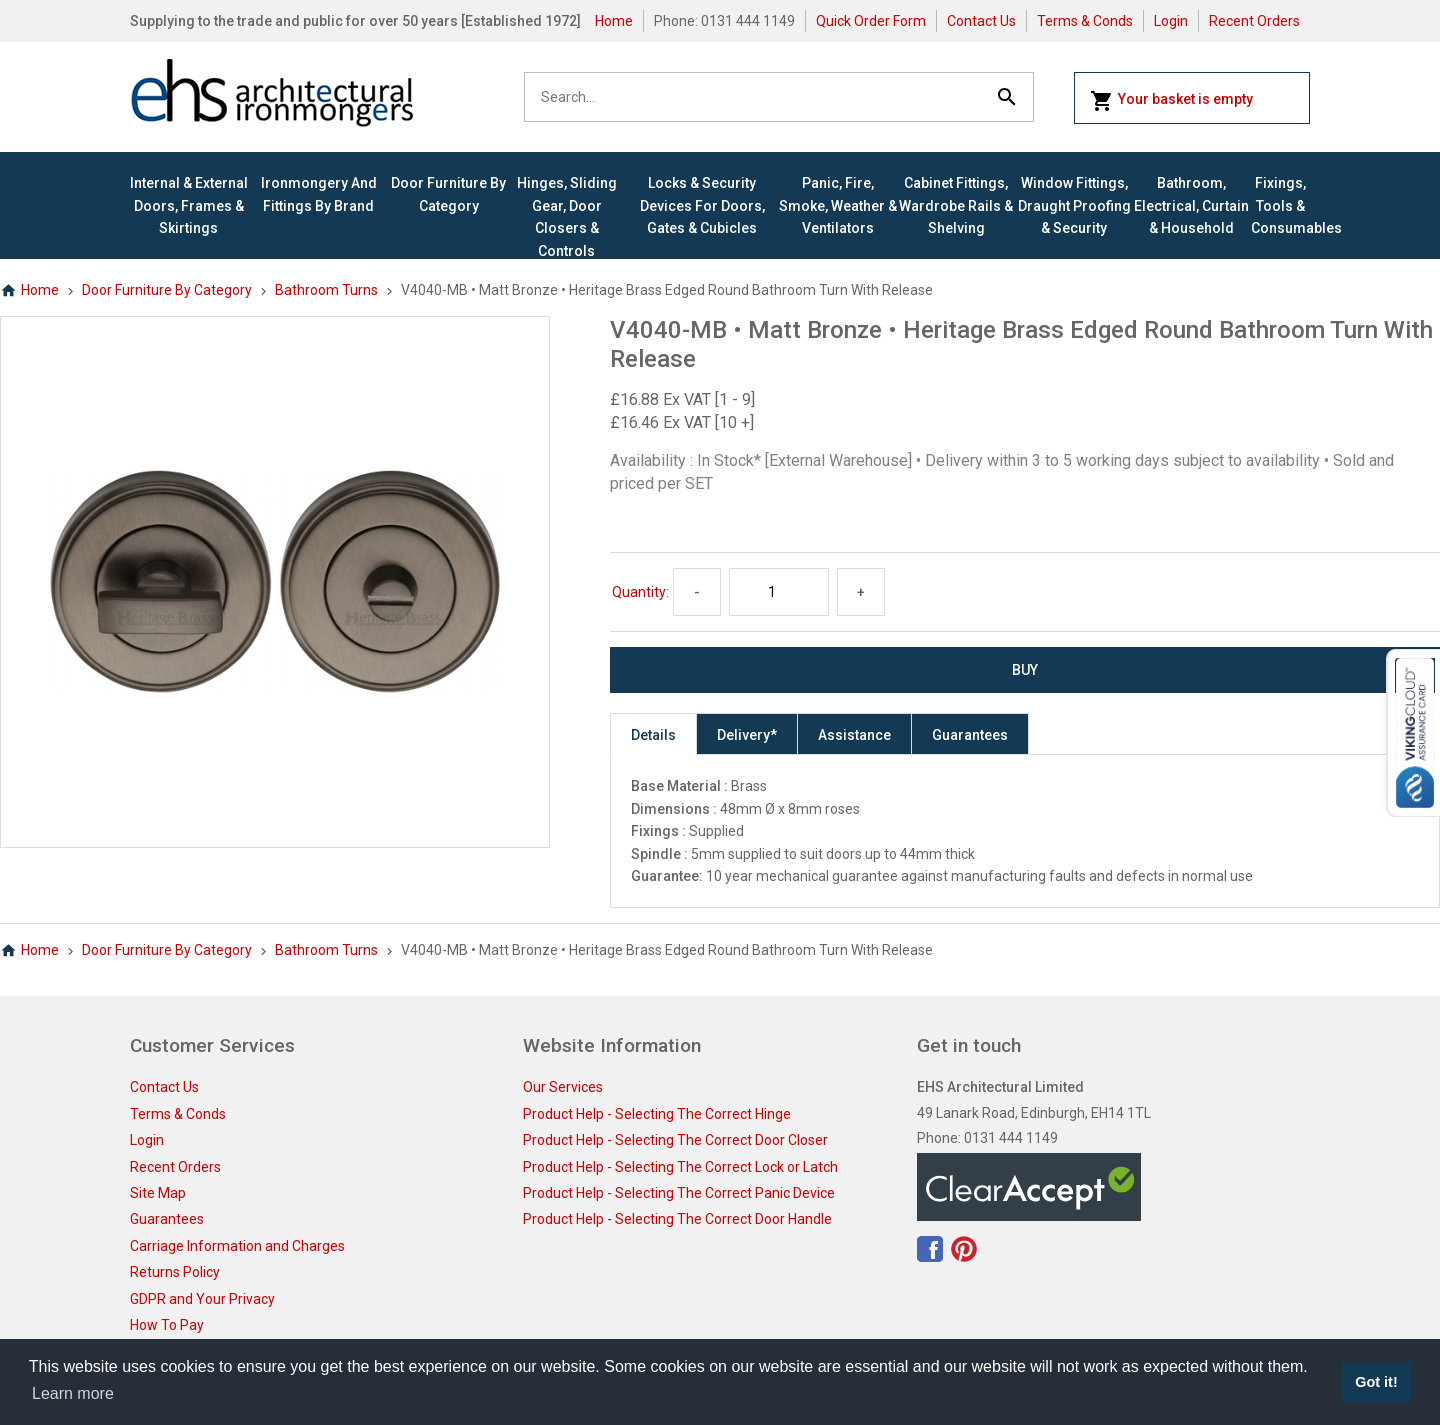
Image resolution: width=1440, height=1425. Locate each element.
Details (653, 735)
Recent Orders (1254, 21)
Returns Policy (175, 1272)
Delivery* (747, 735)
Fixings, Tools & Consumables (1280, 205)
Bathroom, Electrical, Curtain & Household (1191, 205)
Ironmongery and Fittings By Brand (319, 194)
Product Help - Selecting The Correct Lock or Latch (680, 1167)
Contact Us (981, 21)
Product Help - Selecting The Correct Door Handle (677, 1219)
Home (614, 21)
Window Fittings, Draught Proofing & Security (1074, 205)
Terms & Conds (1085, 21)
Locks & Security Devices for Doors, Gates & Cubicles (702, 205)
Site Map (158, 1193)
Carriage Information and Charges (237, 1246)
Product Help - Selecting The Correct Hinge (657, 1114)
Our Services (563, 1087)
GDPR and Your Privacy (202, 1299)
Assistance (854, 735)
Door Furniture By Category (448, 194)
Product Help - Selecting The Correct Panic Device (679, 1193)
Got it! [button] (1376, 1382)
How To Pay (167, 1325)
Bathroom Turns (326, 290)
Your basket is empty (1171, 101)
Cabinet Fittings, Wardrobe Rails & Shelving (956, 205)
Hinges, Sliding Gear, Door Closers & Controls (567, 216)
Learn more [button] (73, 1393)
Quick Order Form (871, 21)
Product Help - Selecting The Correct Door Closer (675, 1140)
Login (1171, 21)
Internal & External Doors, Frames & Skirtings (189, 205)
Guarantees (970, 735)
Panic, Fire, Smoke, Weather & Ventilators (838, 205)
